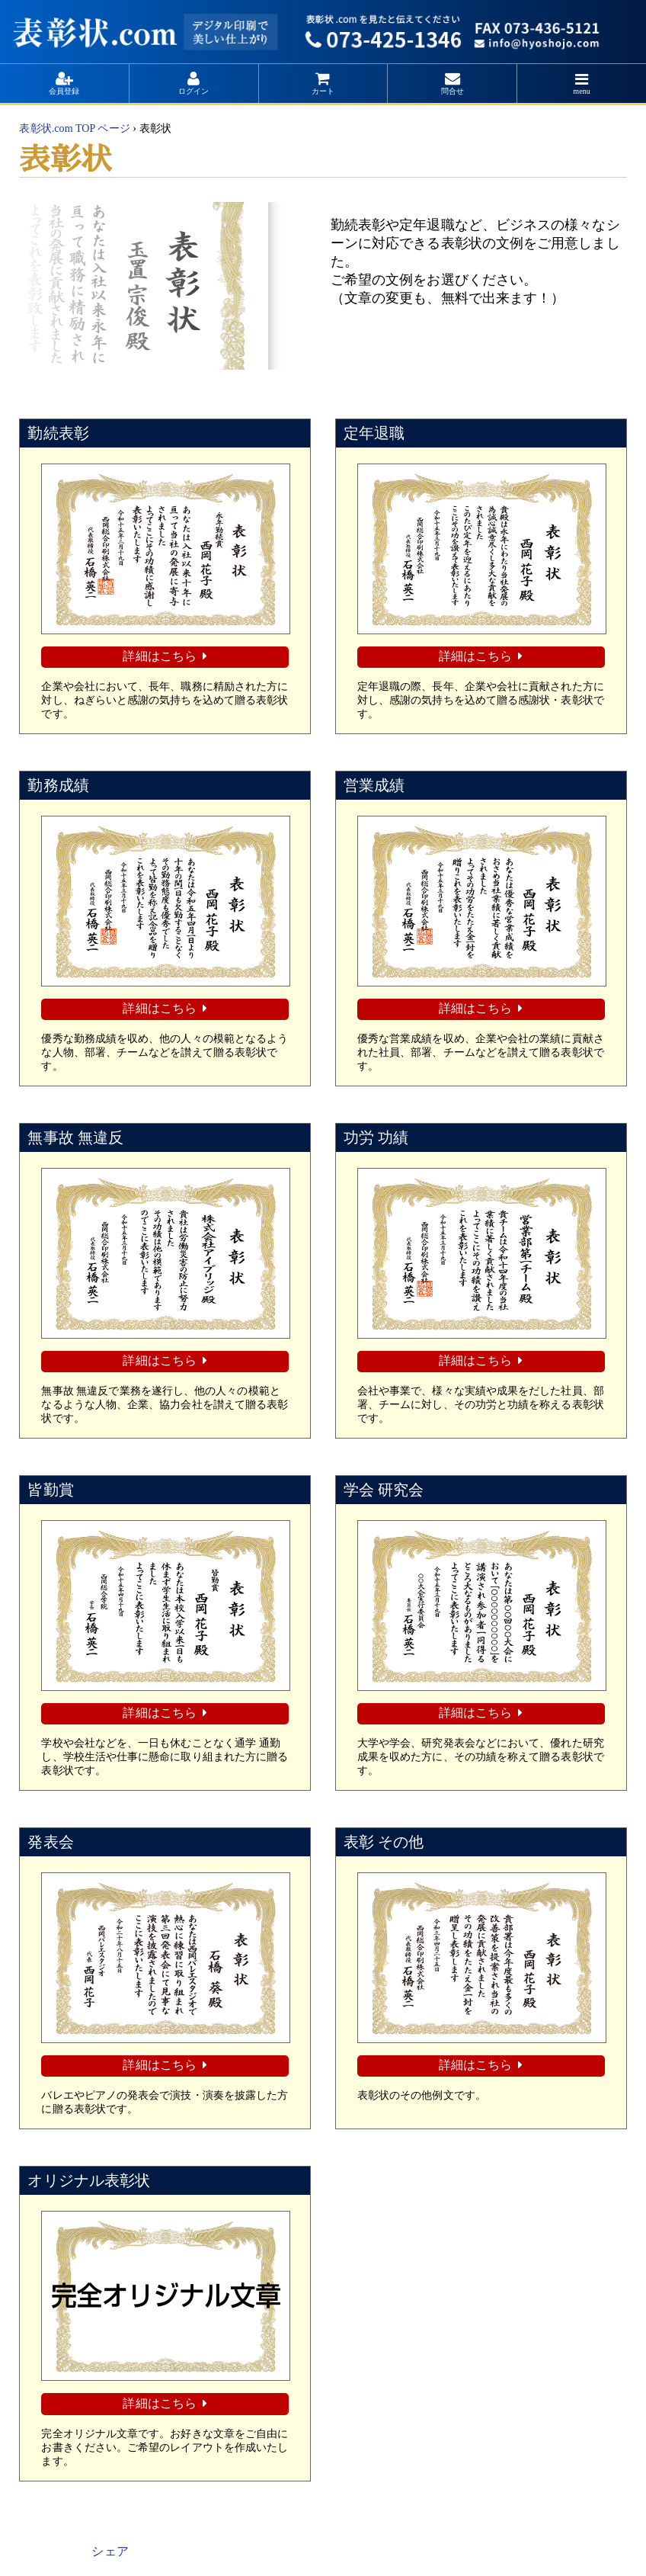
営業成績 (374, 784)
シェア (109, 2546)
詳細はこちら (159, 656)
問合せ (452, 91)
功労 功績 (376, 1136)
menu (581, 91)
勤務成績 (57, 784)
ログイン (193, 91)
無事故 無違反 (75, 1136)
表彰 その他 (384, 1838)
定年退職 (374, 433)
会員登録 (64, 91)
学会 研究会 (384, 1487)
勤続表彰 (57, 433)
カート (323, 91)
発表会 (50, 1838)
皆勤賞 (50, 1487)
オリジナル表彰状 (88, 2176)
